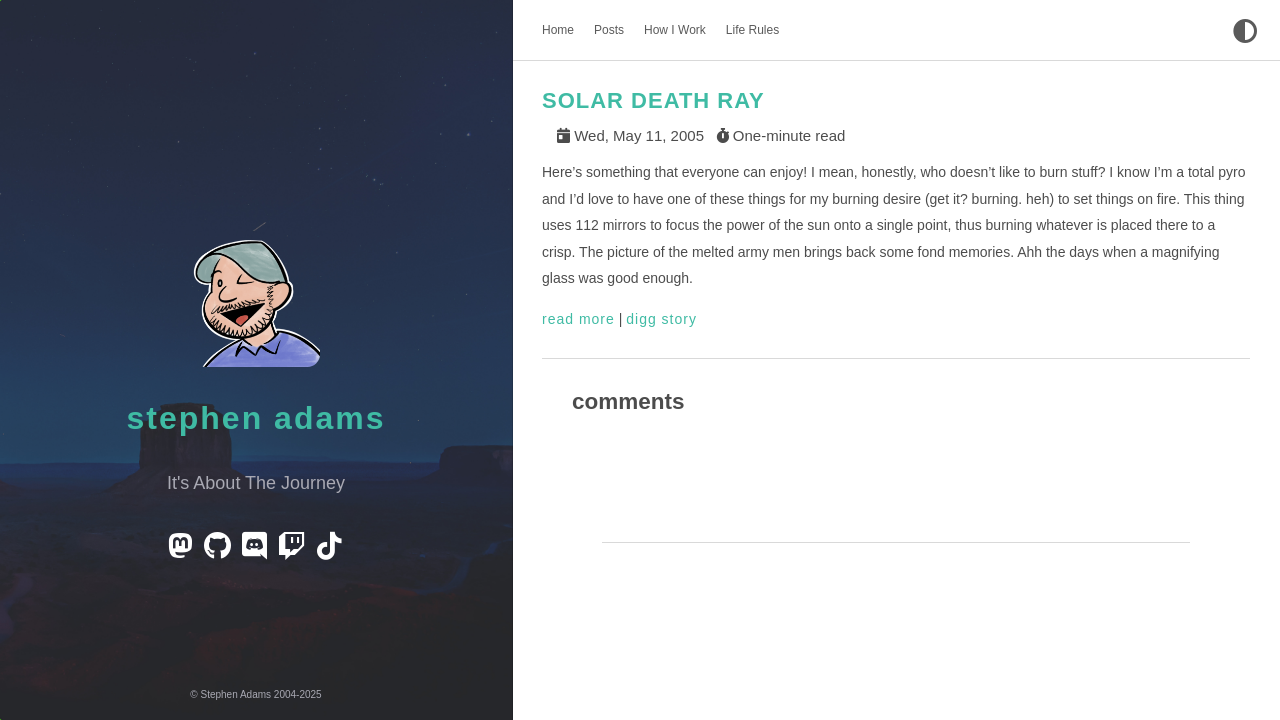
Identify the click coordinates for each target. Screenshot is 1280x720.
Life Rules (752, 30)
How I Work (675, 30)
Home (558, 30)
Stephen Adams (256, 418)
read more (578, 319)
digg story (661, 319)
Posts (609, 30)
